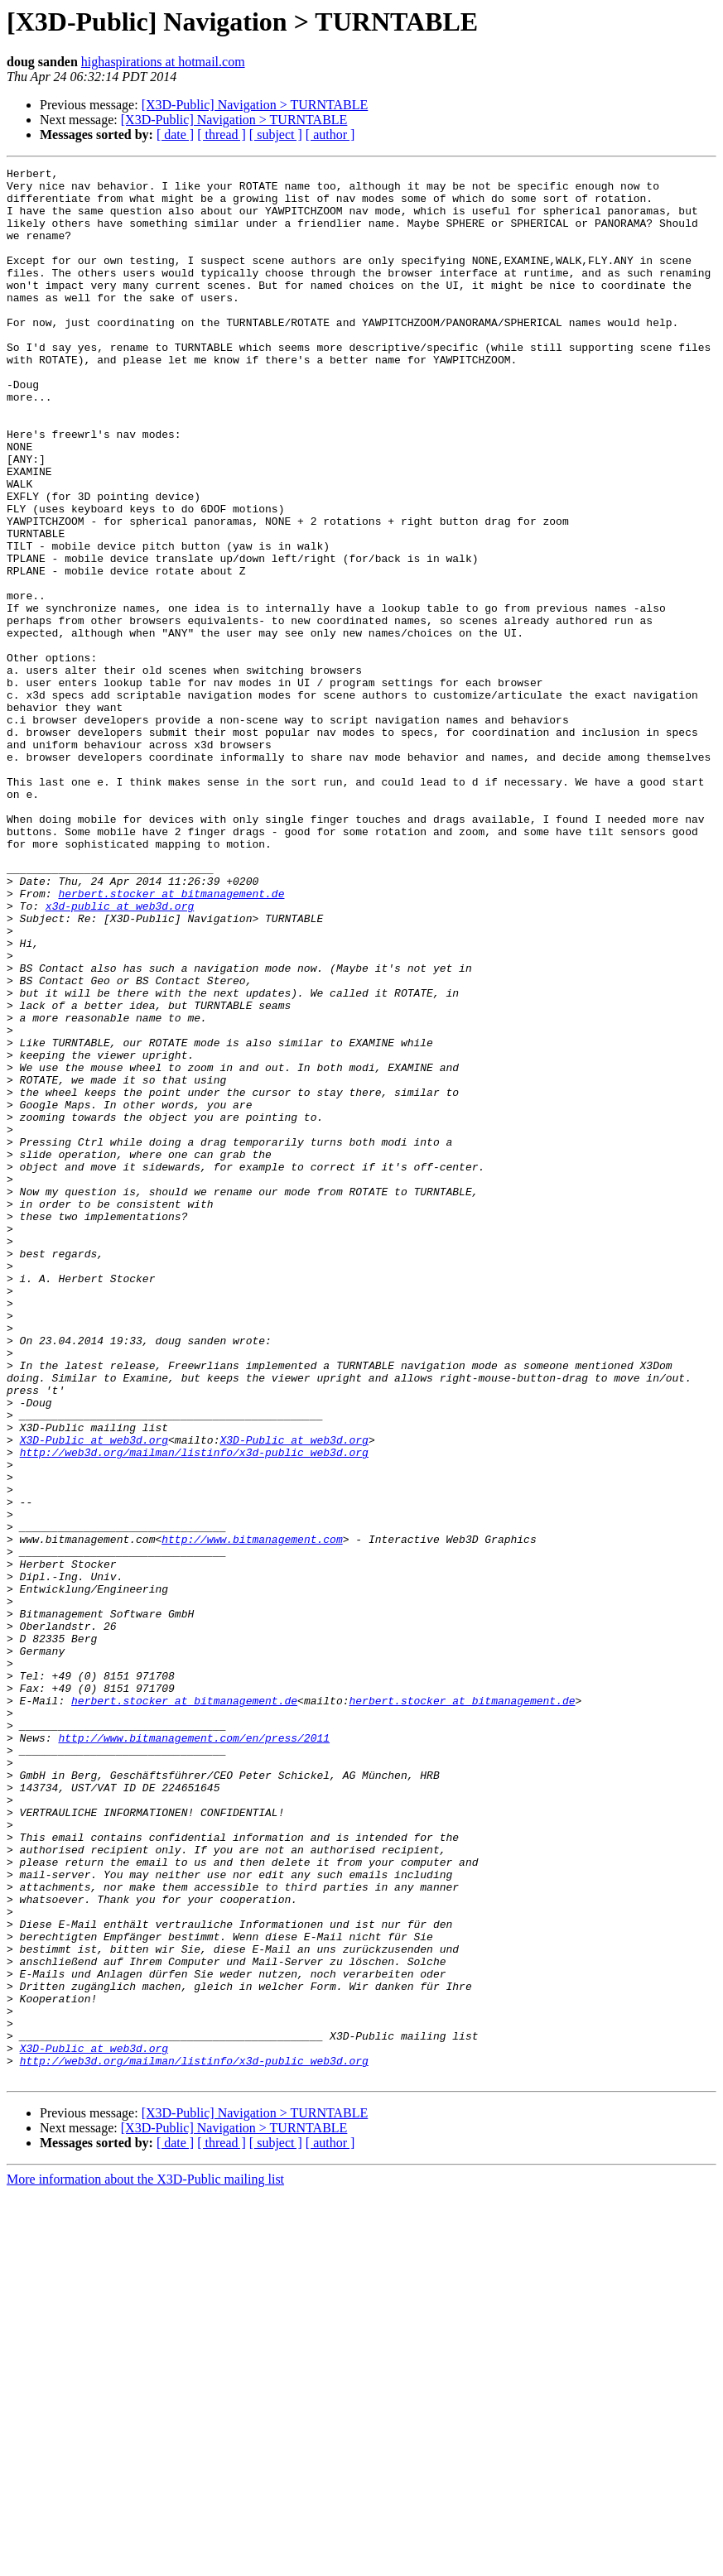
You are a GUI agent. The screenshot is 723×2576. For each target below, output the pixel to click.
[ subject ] (275, 134)
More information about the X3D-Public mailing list (145, 2561)
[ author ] (330, 134)
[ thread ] (221, 134)
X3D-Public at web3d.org (94, 1695)
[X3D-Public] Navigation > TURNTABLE (255, 105)
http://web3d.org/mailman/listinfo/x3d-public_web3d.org (194, 1710)
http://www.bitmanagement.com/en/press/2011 (194, 2052)
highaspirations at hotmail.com (163, 62)
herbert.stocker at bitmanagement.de (171, 1039)
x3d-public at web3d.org (120, 1054)
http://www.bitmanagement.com (251, 1814)
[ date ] (175, 134)
